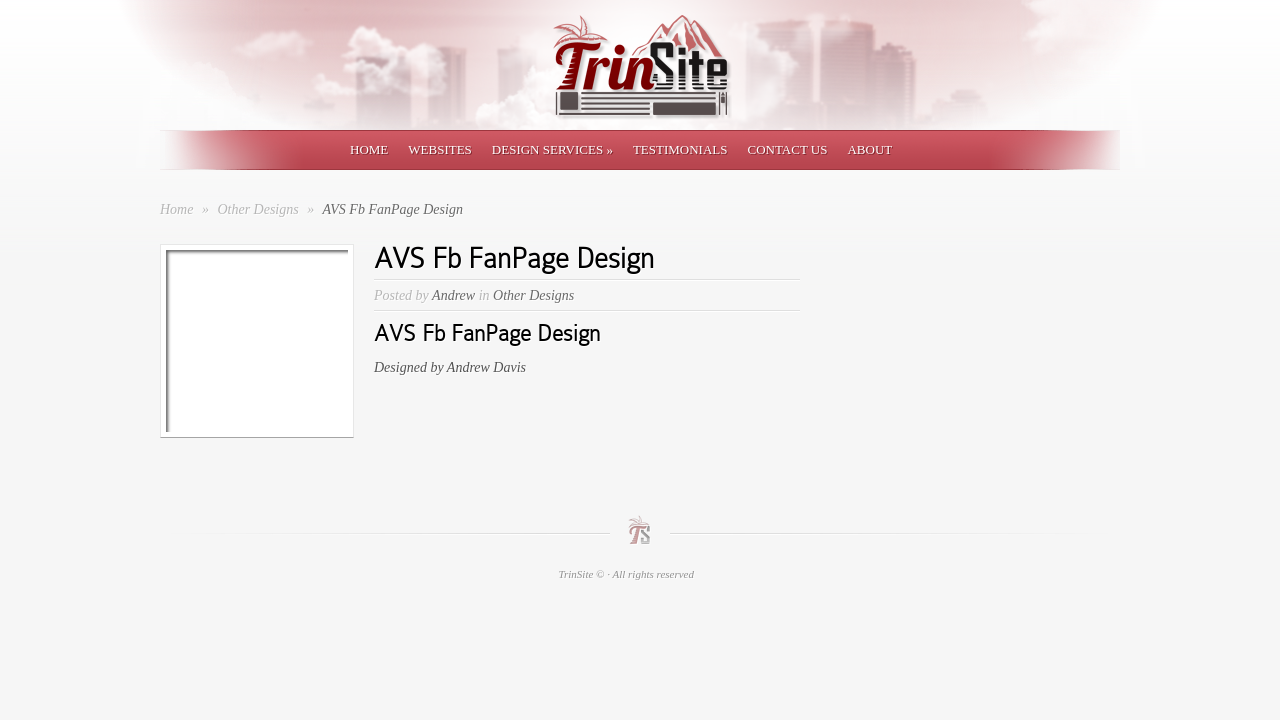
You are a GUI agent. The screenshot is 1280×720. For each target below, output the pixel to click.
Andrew (453, 295)
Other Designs (259, 209)
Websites (440, 149)
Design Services (552, 149)
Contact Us (787, 149)
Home (369, 149)
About (869, 149)
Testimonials (680, 149)
